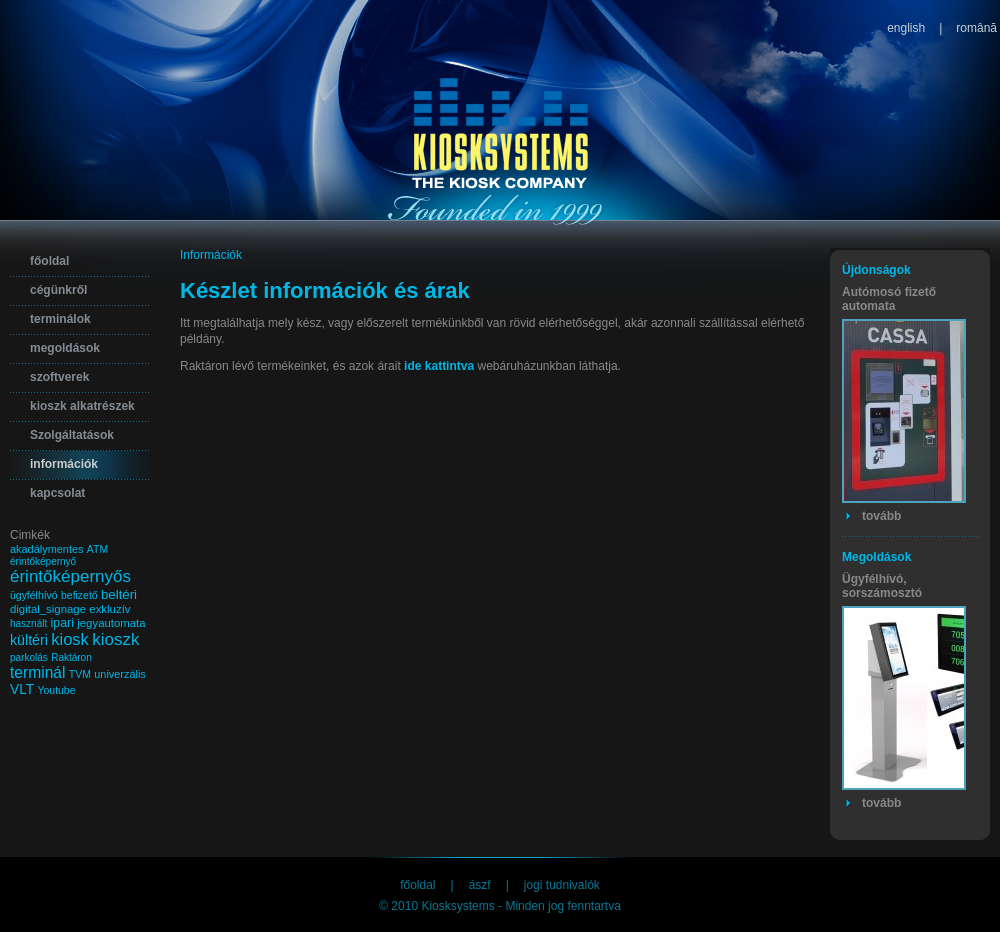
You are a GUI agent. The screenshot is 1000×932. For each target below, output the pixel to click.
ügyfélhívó (34, 595)
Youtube (57, 690)
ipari (62, 623)
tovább (881, 516)
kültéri (29, 640)
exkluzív (109, 609)
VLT (22, 689)
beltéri (119, 594)
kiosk (70, 639)
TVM (80, 674)
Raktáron (71, 657)
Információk (211, 255)
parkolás (29, 657)
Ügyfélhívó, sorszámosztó (882, 586)
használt (28, 623)
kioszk (115, 639)
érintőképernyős (70, 576)
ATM (97, 549)
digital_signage (48, 609)
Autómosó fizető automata (889, 299)
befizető (79, 595)
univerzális (120, 674)
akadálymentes (46, 549)
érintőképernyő (43, 561)
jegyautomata (111, 623)
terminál (37, 672)
